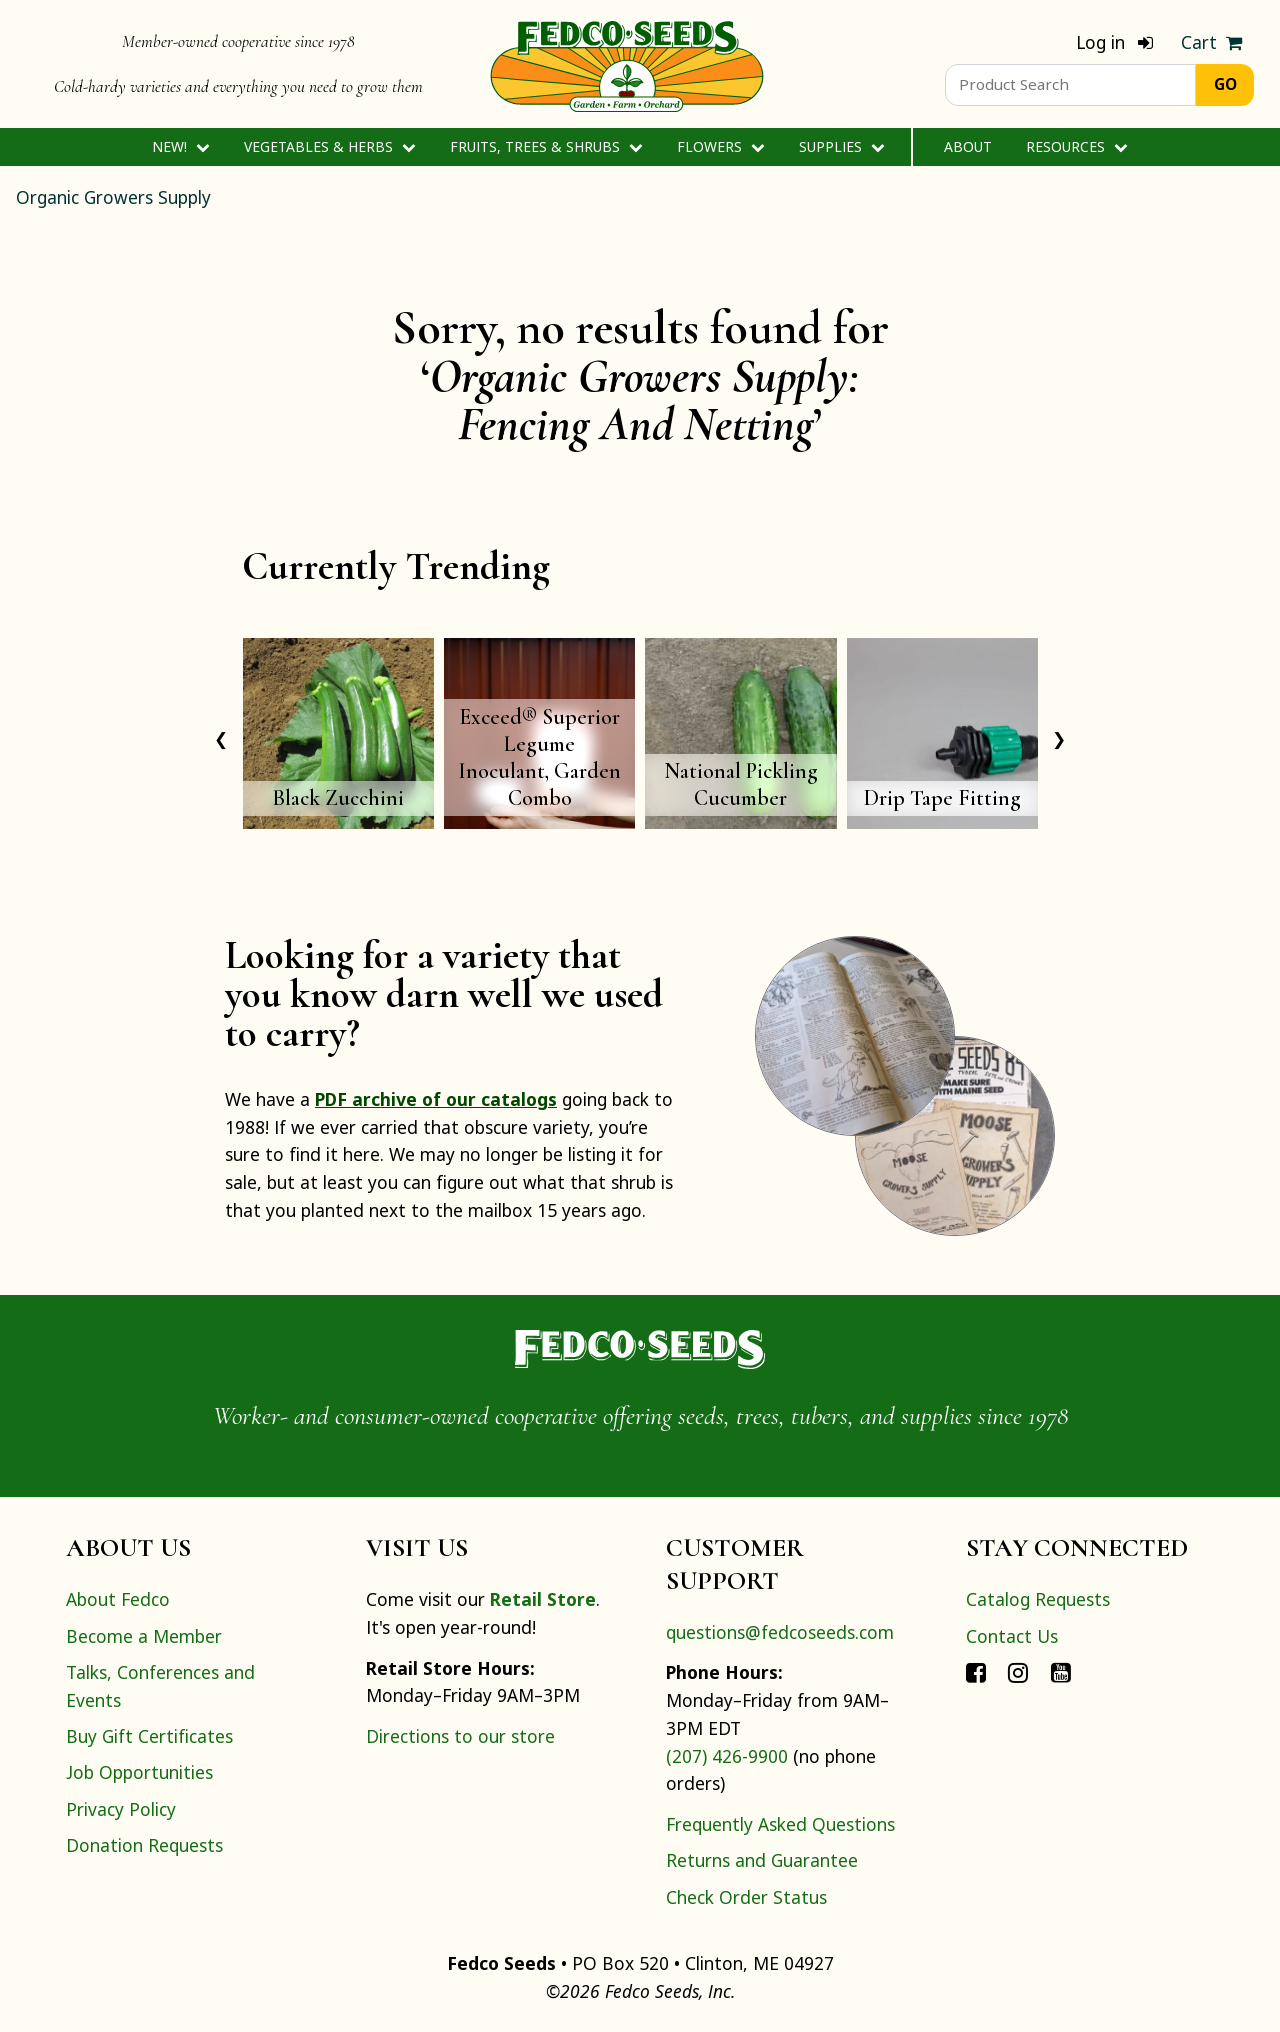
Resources (1076, 146)
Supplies (841, 146)
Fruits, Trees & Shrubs (546, 146)
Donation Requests (144, 1845)
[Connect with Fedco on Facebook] (976, 1672)
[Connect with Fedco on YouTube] (1061, 1672)
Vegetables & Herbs (329, 146)
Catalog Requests (1038, 1599)
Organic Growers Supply (113, 197)
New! (180, 146)
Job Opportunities (139, 1772)
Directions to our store (460, 1736)
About (968, 146)
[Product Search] (1070, 85)
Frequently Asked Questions (780, 1824)
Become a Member (144, 1636)
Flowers (720, 146)
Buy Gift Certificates (149, 1736)
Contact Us (1012, 1636)
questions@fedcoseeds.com (780, 1632)
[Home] (627, 64)
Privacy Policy (121, 1809)
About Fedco (118, 1599)
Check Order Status (746, 1897)
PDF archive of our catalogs (436, 1099)
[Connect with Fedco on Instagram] (1018, 1672)
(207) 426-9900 (727, 1756)
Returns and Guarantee (762, 1860)
